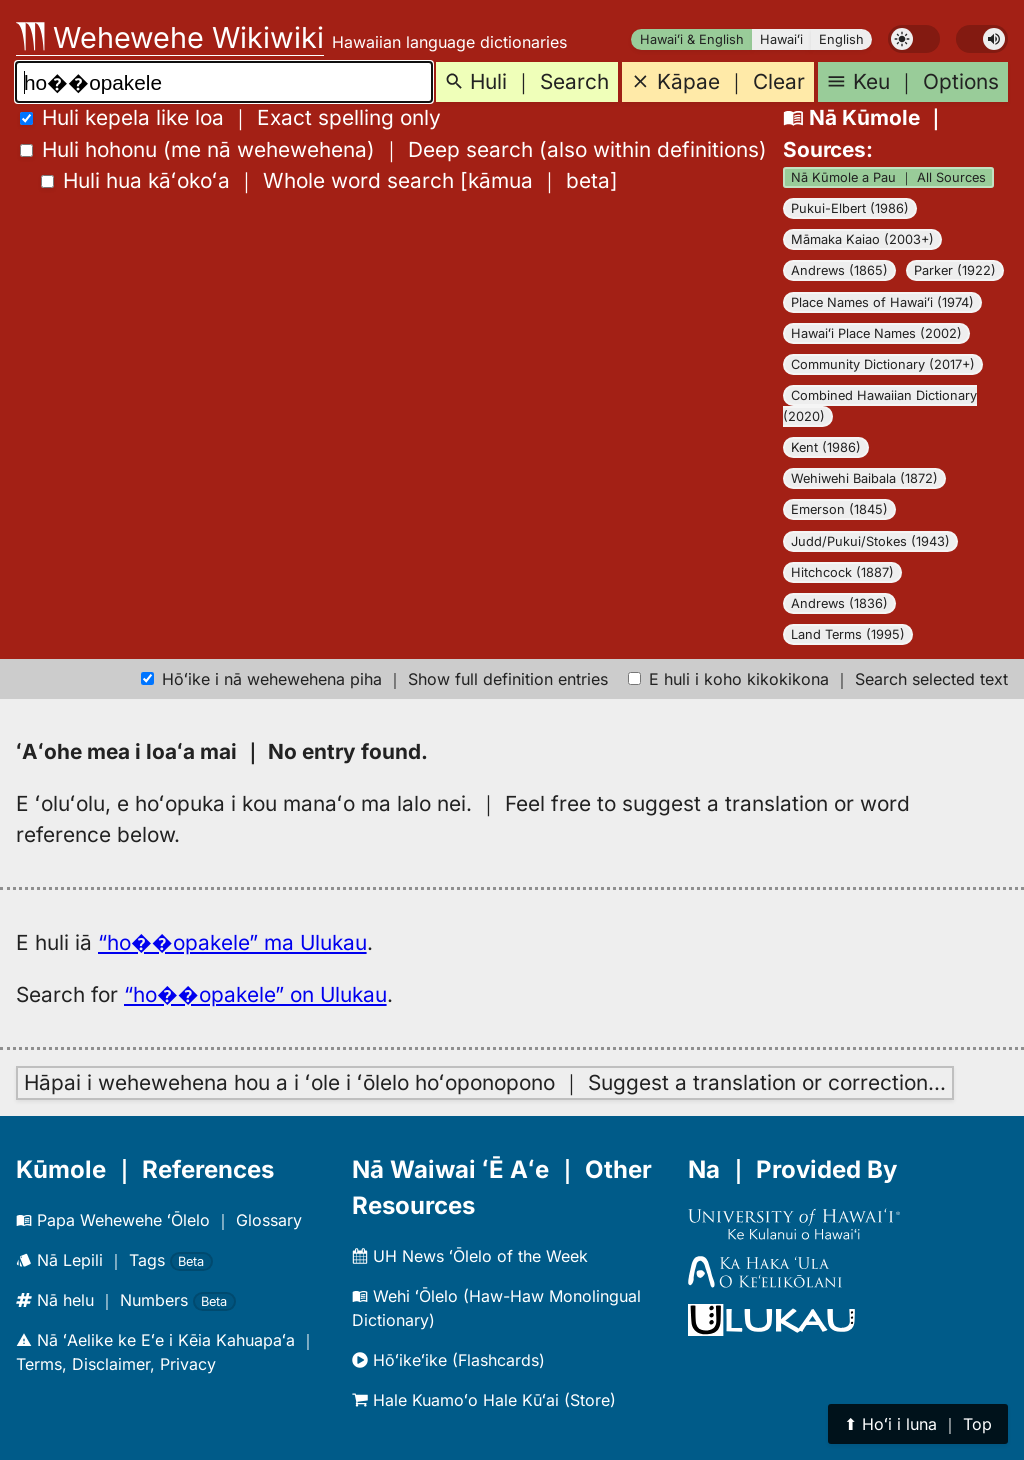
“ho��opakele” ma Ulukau (232, 942)
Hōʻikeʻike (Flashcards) (448, 1360)
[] (329, 180)
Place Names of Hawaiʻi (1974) (882, 302)
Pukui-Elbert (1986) (850, 208)
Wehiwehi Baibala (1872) (864, 478)
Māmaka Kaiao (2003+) (862, 239)
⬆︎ (918, 1424)
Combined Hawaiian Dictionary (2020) (880, 406)
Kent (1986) (826, 447)
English (841, 39)
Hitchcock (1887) (842, 572)
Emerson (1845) (839, 509)
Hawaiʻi (781, 39)
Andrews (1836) (839, 603)
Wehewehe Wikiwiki (170, 37)
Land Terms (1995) (848, 634)
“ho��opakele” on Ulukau (255, 994)
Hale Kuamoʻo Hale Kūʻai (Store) (484, 1400)
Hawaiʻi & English (692, 39)
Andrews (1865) (839, 270)
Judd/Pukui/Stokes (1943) (870, 541)
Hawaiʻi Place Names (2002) (876, 333)
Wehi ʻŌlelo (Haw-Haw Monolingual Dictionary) (496, 1308)
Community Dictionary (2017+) (883, 364)
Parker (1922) (955, 270)
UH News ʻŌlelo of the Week (470, 1256)
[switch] (914, 39)
